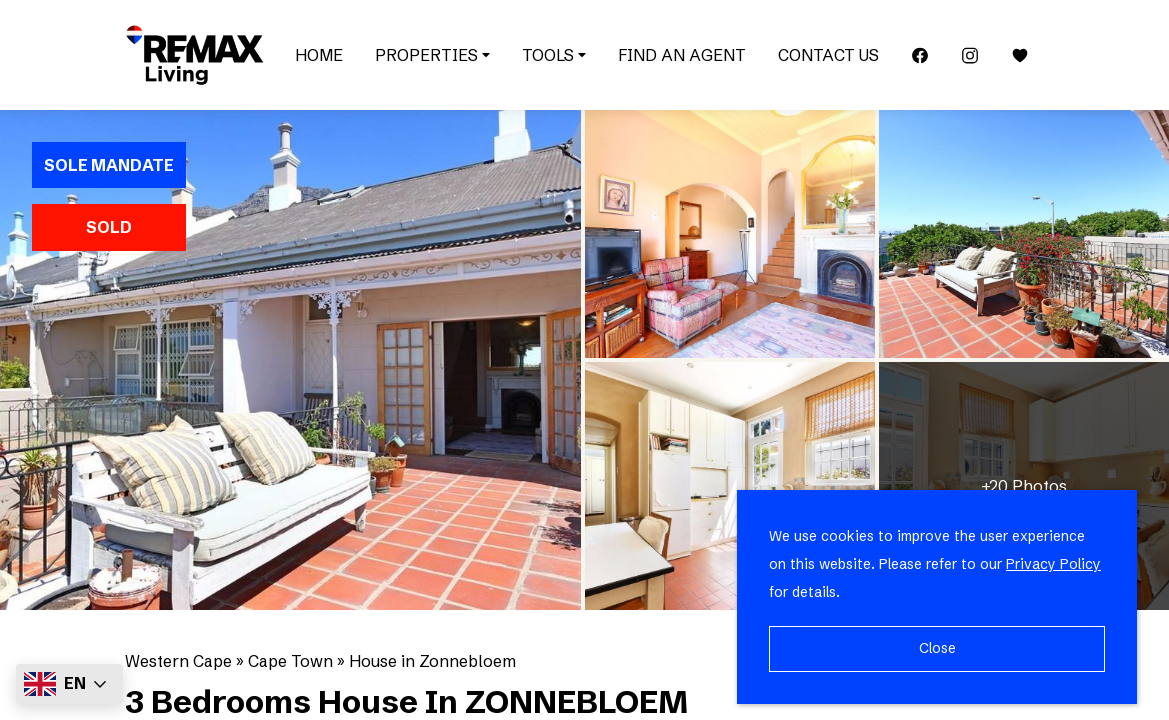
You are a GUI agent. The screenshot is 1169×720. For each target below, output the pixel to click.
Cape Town (290, 661)
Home (319, 55)
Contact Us (828, 55)
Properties (432, 55)
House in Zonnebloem (432, 661)
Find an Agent (682, 55)
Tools (554, 55)
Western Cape (178, 661)
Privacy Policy (1053, 564)
